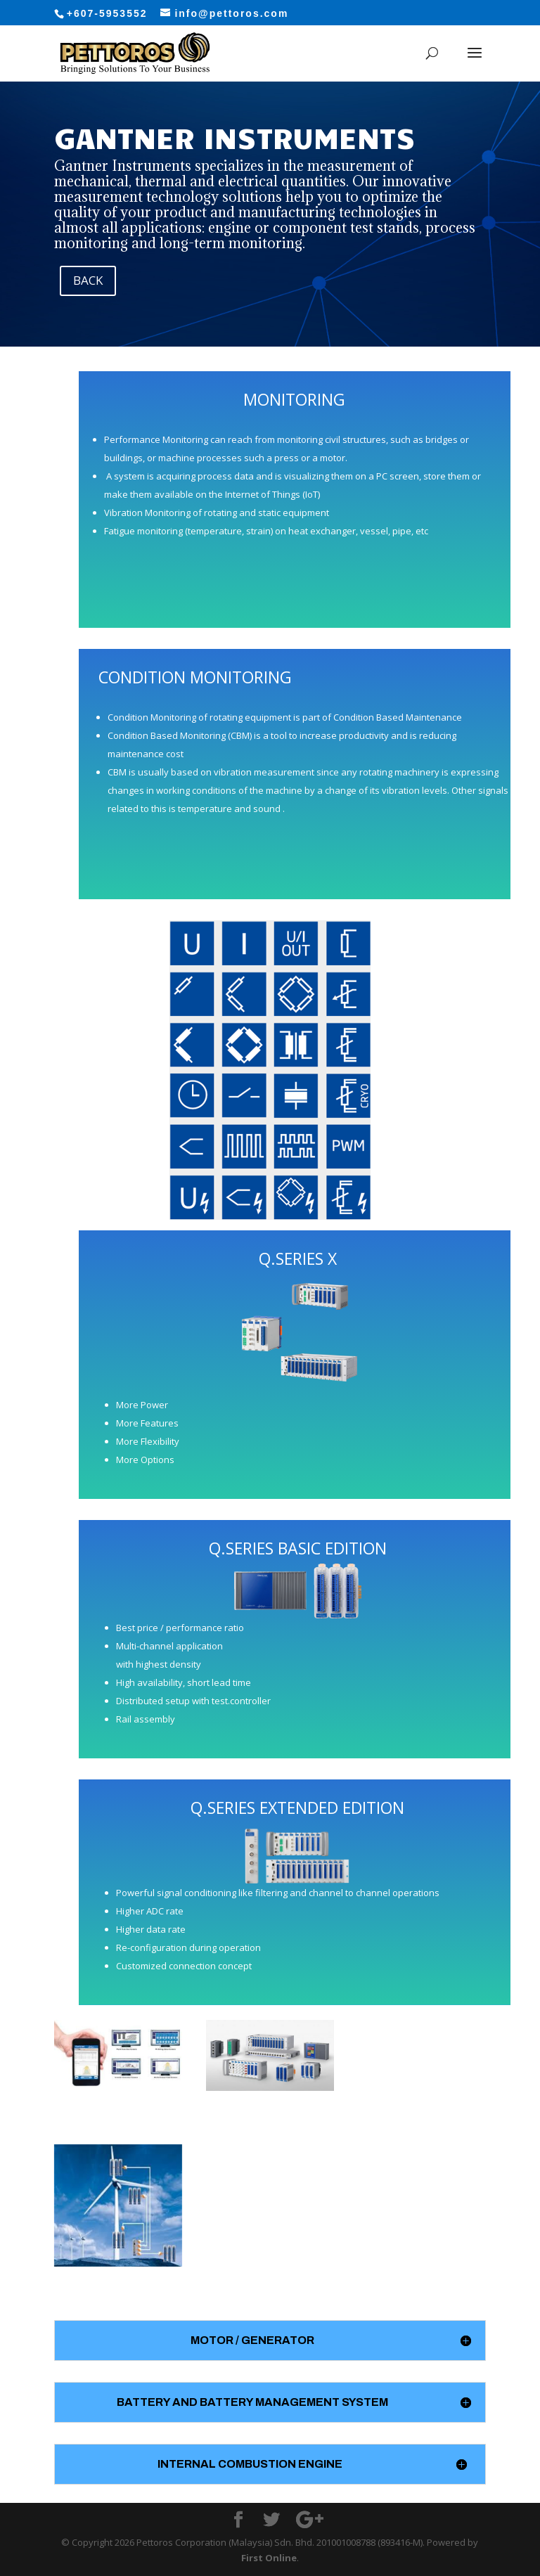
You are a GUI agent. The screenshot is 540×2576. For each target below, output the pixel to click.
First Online (269, 2557)
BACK (88, 280)
